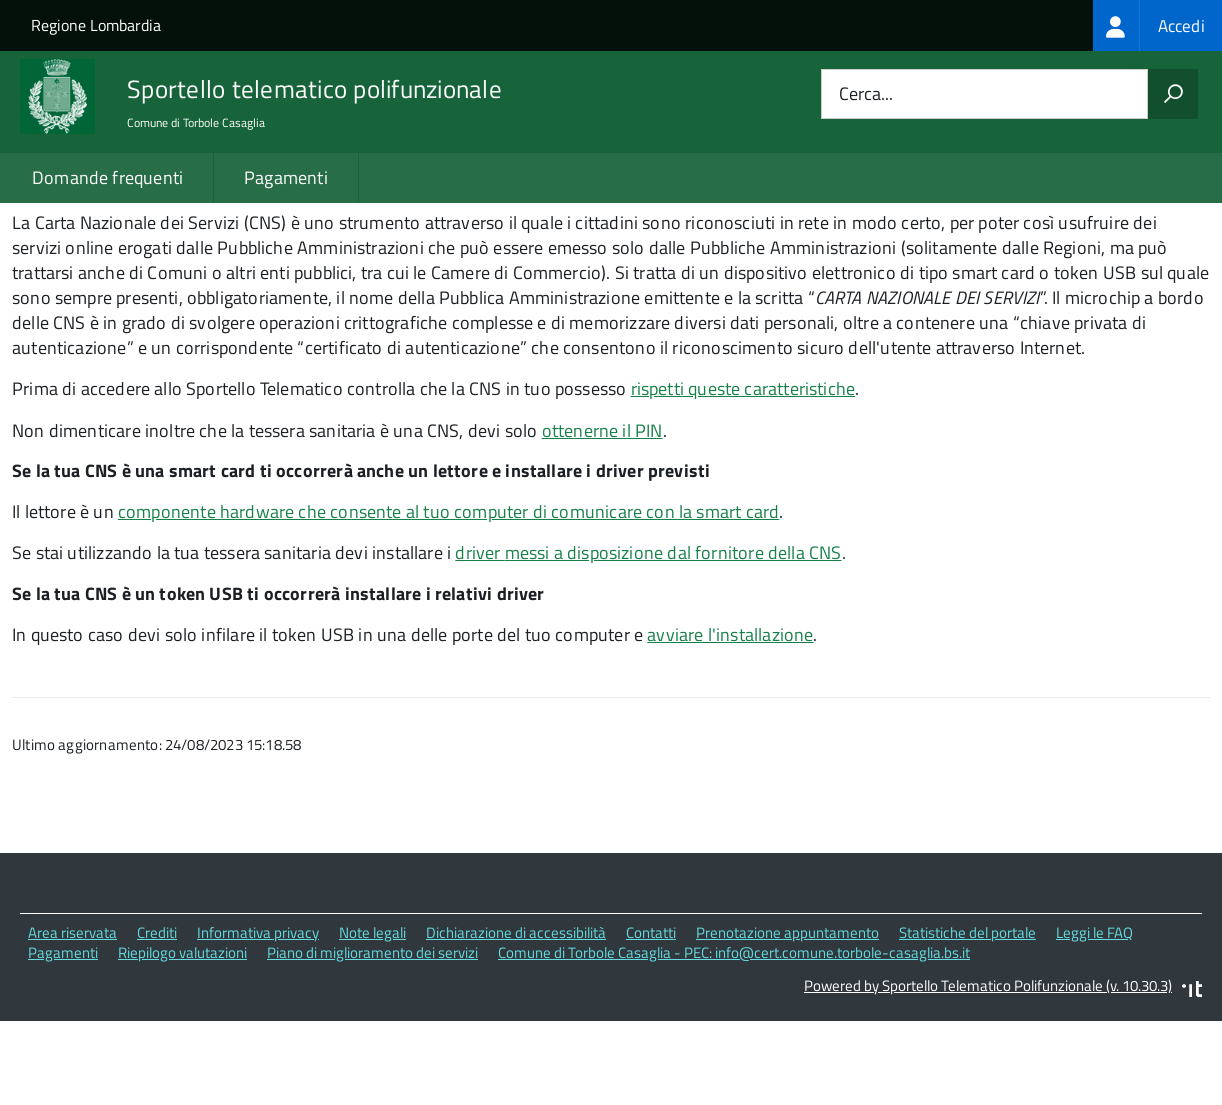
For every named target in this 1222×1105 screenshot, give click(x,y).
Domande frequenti (107, 177)
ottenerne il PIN (602, 515)
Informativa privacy (258, 1017)
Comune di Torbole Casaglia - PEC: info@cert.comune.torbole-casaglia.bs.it (734, 1038)
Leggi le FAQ (1094, 1017)
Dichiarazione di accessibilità (516, 1017)
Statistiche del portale (967, 1017)
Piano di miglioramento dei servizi (372, 1038)
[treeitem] (1157, 25)
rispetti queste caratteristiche (743, 473)
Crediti (157, 1017)
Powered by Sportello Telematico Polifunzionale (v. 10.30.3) (988, 1070)
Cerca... (866, 94)
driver (648, 638)
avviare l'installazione (730, 719)
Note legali (372, 1017)
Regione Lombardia (96, 25)
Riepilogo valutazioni (182, 1038)
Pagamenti (286, 177)
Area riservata (72, 1017)
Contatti (651, 1017)
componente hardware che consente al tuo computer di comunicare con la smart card (448, 596)
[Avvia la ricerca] (1173, 94)
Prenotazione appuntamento (787, 1017)
